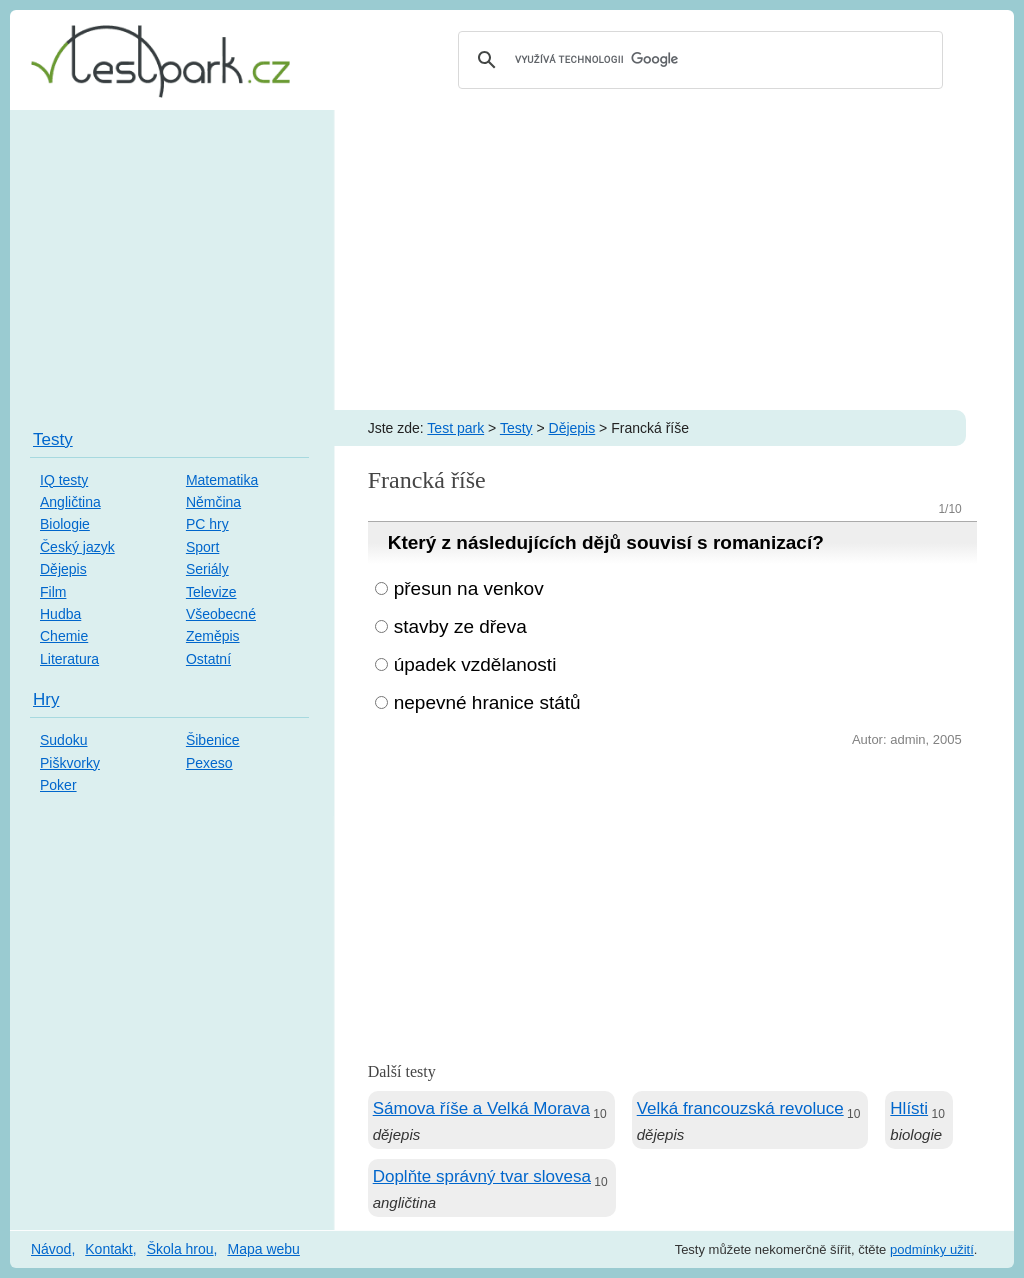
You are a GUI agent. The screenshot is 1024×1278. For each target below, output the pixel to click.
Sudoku (63, 740)
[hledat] (697, 60)
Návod (51, 1249)
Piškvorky (70, 763)
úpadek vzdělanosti (475, 664)
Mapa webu (263, 1249)
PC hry (207, 524)
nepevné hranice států (487, 702)
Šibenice (213, 740)
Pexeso (209, 763)
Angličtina (70, 502)
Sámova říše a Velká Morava (481, 1108)
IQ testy (64, 480)
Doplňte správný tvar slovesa (482, 1176)
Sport (202, 547)
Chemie (64, 636)
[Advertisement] (512, 260)
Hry (46, 699)
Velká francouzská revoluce (740, 1108)
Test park (455, 428)
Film (53, 592)
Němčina (213, 502)
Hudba (60, 614)
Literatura (69, 659)
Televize (211, 592)
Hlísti (909, 1108)
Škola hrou (180, 1249)
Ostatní (208, 659)
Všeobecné (221, 614)
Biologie (65, 524)
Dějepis (572, 428)
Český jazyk (77, 547)
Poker (58, 785)
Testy (516, 428)
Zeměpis (213, 636)
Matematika (222, 480)
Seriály (207, 569)
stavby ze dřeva (460, 626)
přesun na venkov (469, 588)
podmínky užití (932, 1249)
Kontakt (108, 1249)
